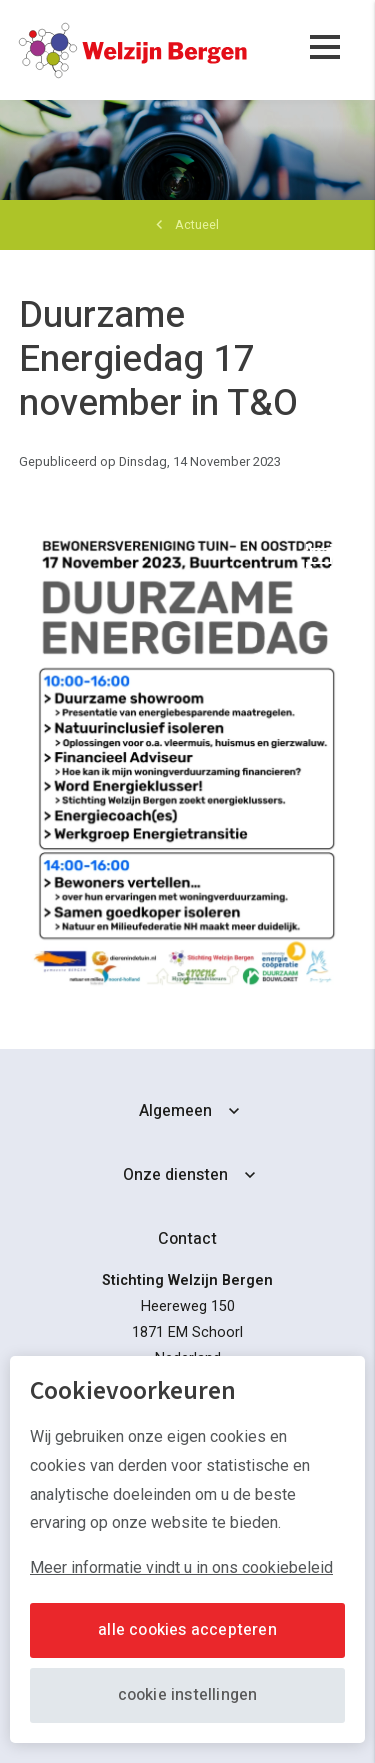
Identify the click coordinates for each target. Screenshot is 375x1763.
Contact (187, 1239)
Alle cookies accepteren (187, 1630)
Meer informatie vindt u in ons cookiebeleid (181, 1567)
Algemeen (175, 1111)
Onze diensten (175, 1175)
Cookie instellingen (188, 1695)
